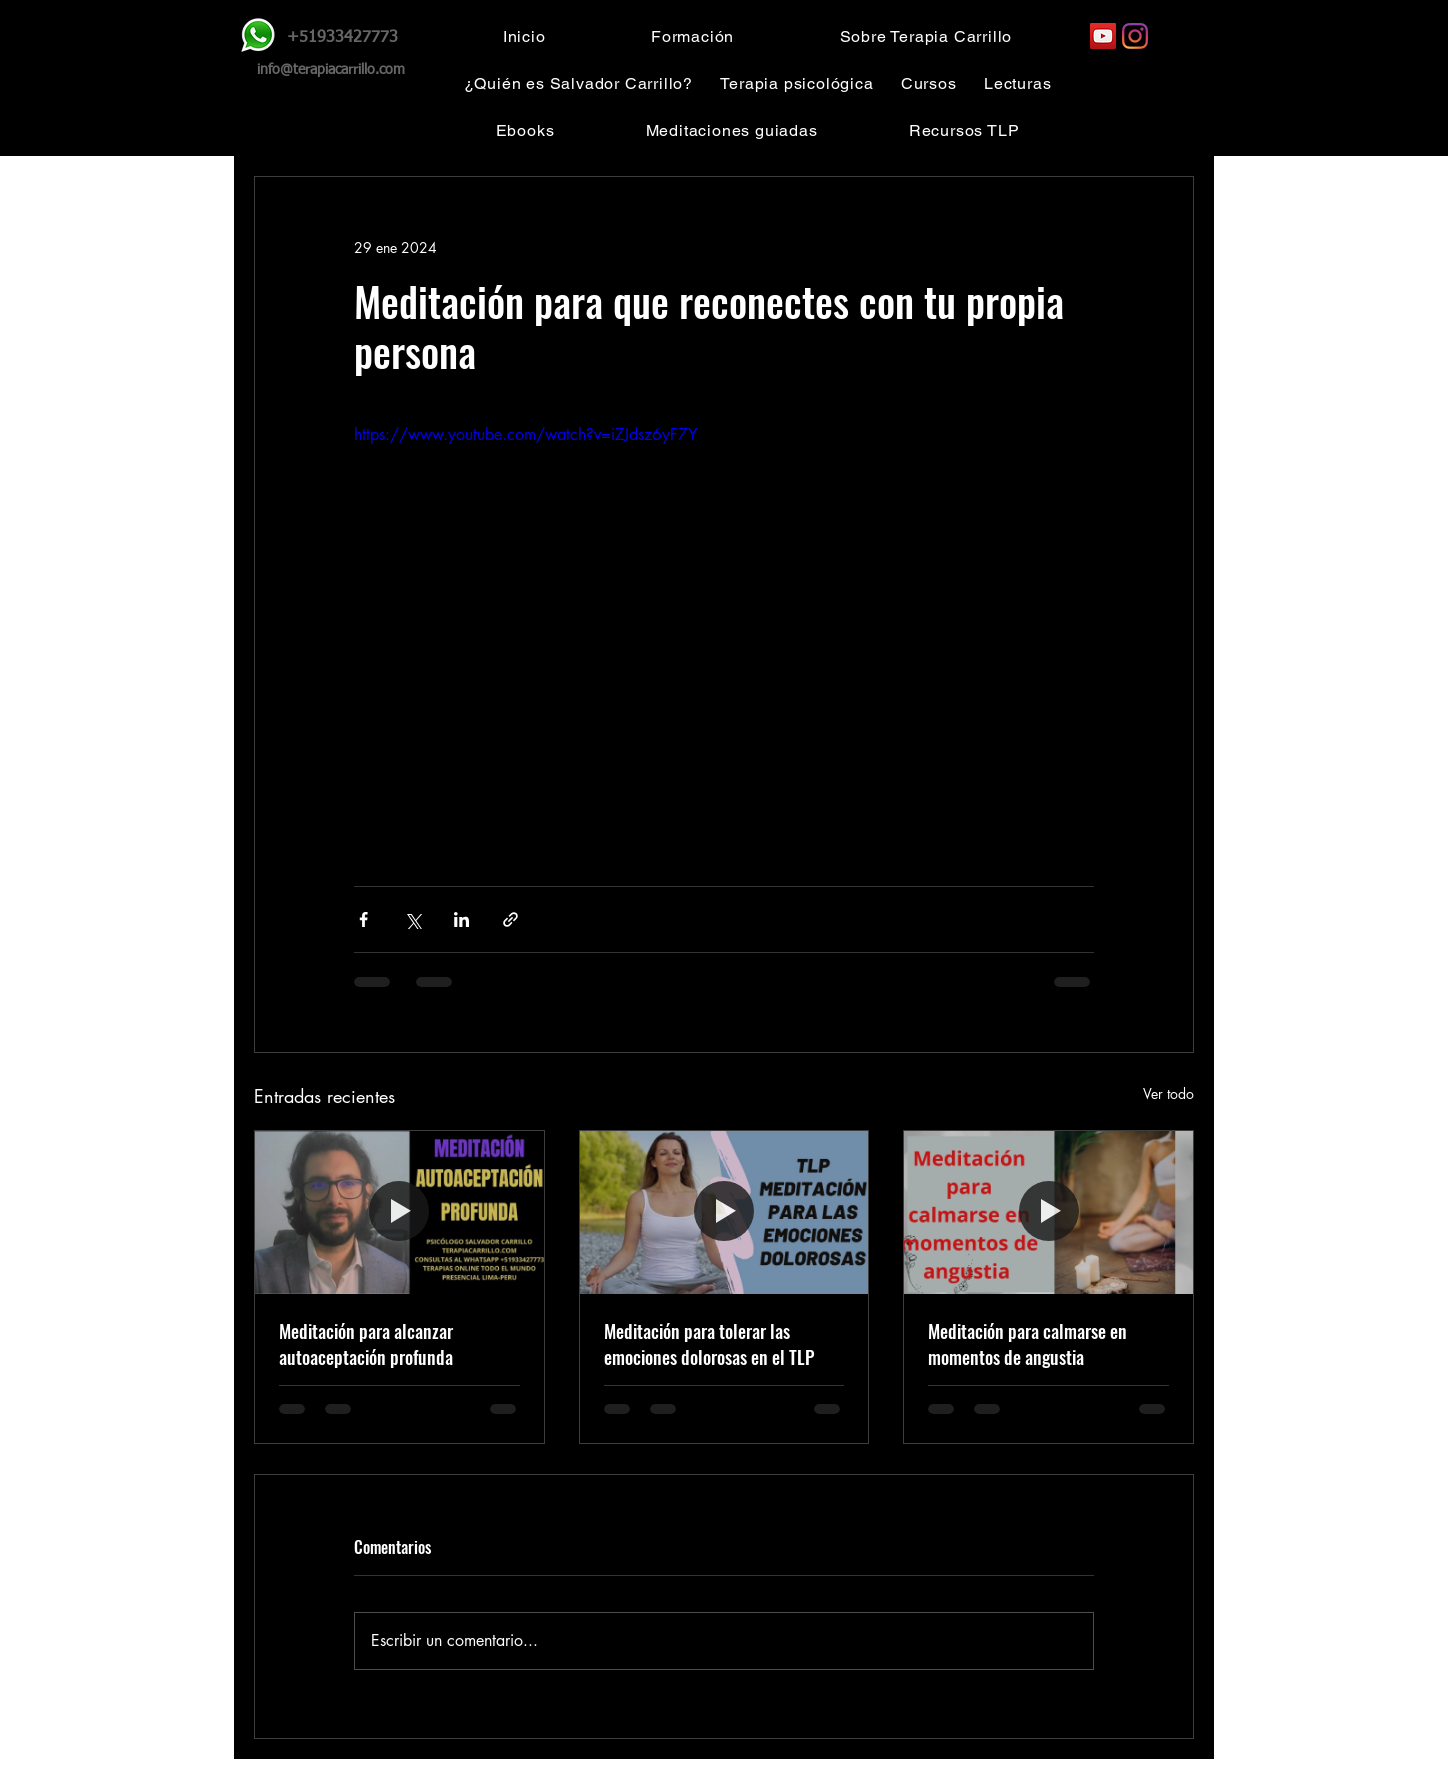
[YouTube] (1103, 36)
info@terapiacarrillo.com (331, 70)
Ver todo (1168, 1093)
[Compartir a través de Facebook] (363, 919)
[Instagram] (1135, 36)
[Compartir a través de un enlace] (510, 919)
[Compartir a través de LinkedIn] (461, 919)
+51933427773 (342, 38)
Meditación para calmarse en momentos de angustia (1027, 1344)
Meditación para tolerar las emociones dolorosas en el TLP (709, 1344)
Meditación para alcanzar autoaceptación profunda (366, 1344)
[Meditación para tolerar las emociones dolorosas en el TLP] (724, 1212)
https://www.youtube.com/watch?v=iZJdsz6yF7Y (525, 434)
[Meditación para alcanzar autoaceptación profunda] (399, 1212)
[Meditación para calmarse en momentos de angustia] (1048, 1212)
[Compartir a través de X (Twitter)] (412, 919)
